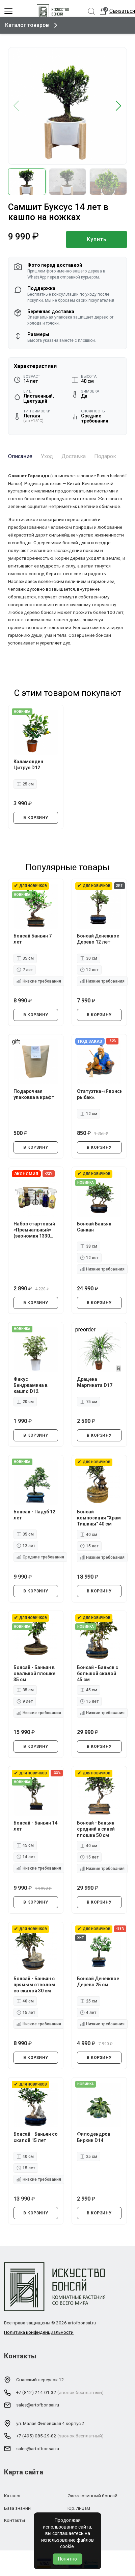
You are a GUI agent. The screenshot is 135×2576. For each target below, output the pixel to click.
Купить (97, 239)
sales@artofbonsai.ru (37, 2404)
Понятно (67, 2559)
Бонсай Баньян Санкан (94, 1226)
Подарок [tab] (105, 456)
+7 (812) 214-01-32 (36, 2392)
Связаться (122, 11)
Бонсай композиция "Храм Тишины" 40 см (99, 1517)
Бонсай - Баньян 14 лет (35, 1826)
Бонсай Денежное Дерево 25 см (98, 1981)
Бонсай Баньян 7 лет (33, 938)
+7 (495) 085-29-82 (36, 2435)
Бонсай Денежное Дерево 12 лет (98, 938)
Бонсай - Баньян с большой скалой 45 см (97, 1673)
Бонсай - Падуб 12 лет (34, 1514)
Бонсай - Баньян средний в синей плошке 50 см (96, 1829)
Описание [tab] (20, 456)
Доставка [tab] (73, 456)
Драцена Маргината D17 (94, 1382)
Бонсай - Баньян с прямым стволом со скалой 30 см (34, 1984)
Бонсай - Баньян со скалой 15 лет (36, 2137)
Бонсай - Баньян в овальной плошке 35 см (34, 1673)
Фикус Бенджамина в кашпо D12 (31, 1385)
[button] (118, 106)
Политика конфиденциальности (39, 2332)
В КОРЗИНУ (35, 817)
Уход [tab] (47, 456)
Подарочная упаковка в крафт (34, 1094)
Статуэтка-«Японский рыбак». (99, 1094)
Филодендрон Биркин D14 (93, 2137)
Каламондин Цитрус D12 (28, 764)
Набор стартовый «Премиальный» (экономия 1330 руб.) (34, 1230)
